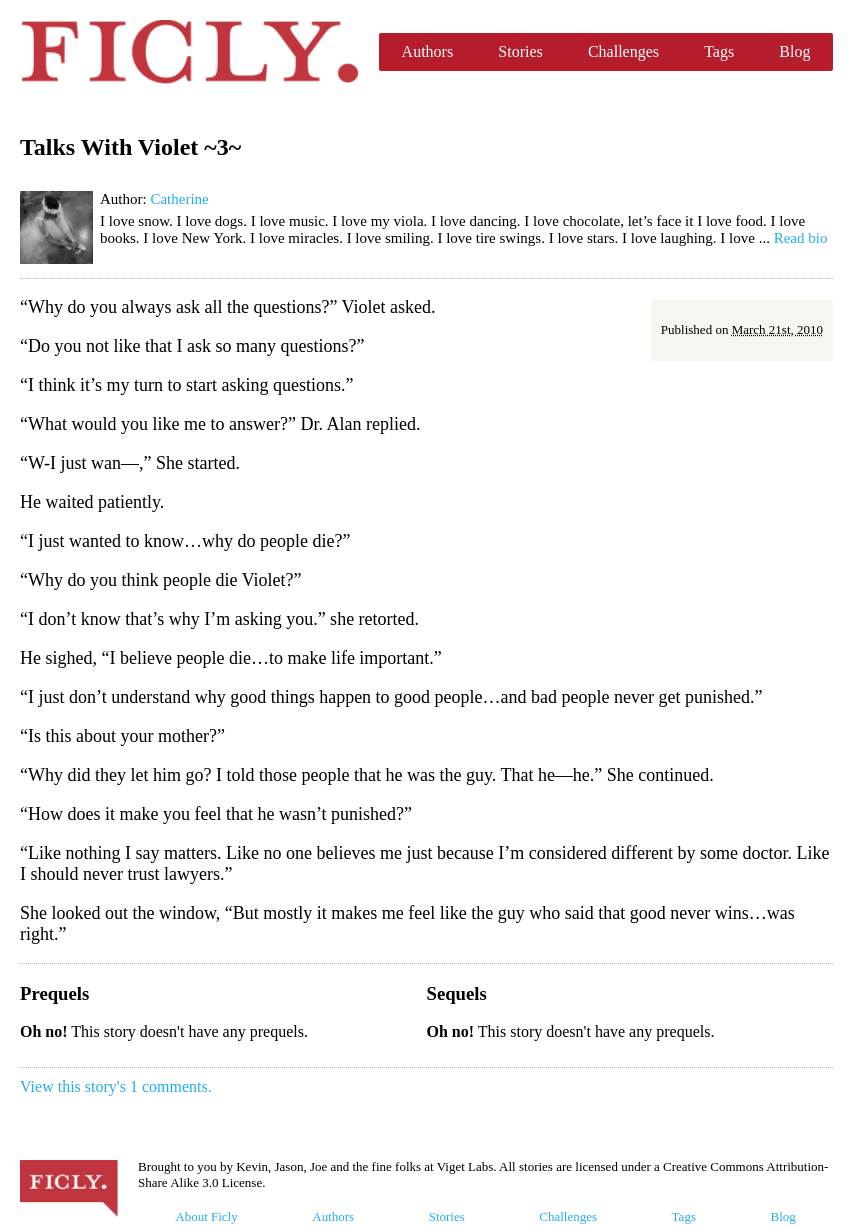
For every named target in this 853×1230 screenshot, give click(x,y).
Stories (520, 51)
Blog (794, 51)
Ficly (189, 52)
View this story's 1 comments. (116, 1086)
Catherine (179, 199)
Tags (719, 51)
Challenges (623, 51)
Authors (428, 51)
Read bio (801, 238)
